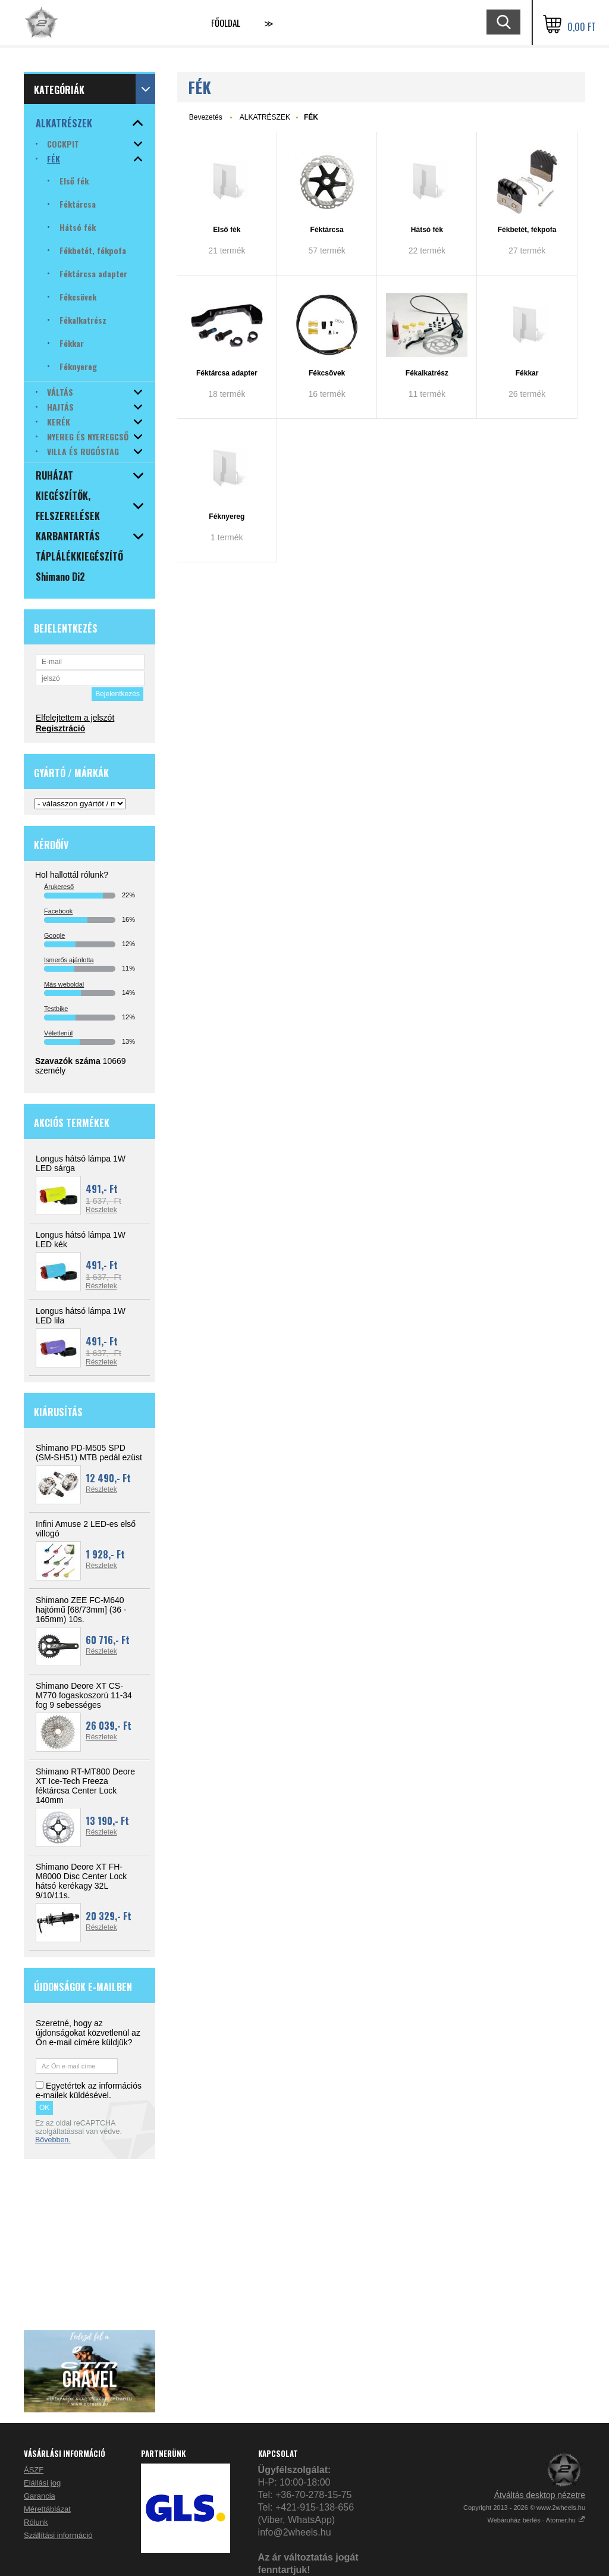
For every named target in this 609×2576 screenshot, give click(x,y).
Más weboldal (64, 984)
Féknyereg (226, 516)
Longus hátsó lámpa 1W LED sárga (80, 1163)
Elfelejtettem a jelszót (75, 717)
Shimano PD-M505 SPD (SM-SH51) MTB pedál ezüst (89, 1452)
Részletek (101, 1210)
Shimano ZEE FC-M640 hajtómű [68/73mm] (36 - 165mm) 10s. (81, 1609)
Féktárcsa (327, 230)
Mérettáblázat (47, 2509)
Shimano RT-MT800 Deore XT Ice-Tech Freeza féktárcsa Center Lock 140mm (85, 1786)
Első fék (226, 230)
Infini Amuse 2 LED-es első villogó (86, 1528)
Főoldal (225, 22)
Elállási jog (42, 2482)
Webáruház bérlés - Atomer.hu (536, 2520)
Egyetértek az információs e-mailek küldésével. (89, 2090)
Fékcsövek (327, 373)
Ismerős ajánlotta (69, 959)
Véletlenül (58, 1033)
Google (54, 935)
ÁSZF (33, 2469)
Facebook (58, 911)
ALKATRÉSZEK (265, 117)
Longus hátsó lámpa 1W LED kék (80, 1239)
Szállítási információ (58, 2535)
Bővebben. (53, 2140)
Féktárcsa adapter (227, 373)
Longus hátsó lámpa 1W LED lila (80, 1315)
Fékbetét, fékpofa (527, 230)
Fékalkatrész (427, 373)
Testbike (56, 1008)
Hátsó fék (427, 230)
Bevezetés (205, 117)
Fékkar (527, 373)
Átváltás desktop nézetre (539, 2495)
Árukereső (59, 886)
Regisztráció (60, 728)
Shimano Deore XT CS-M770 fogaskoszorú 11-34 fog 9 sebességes (84, 1695)
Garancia (39, 2496)
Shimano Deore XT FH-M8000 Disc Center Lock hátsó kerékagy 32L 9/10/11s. (81, 1881)
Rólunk (36, 2522)
